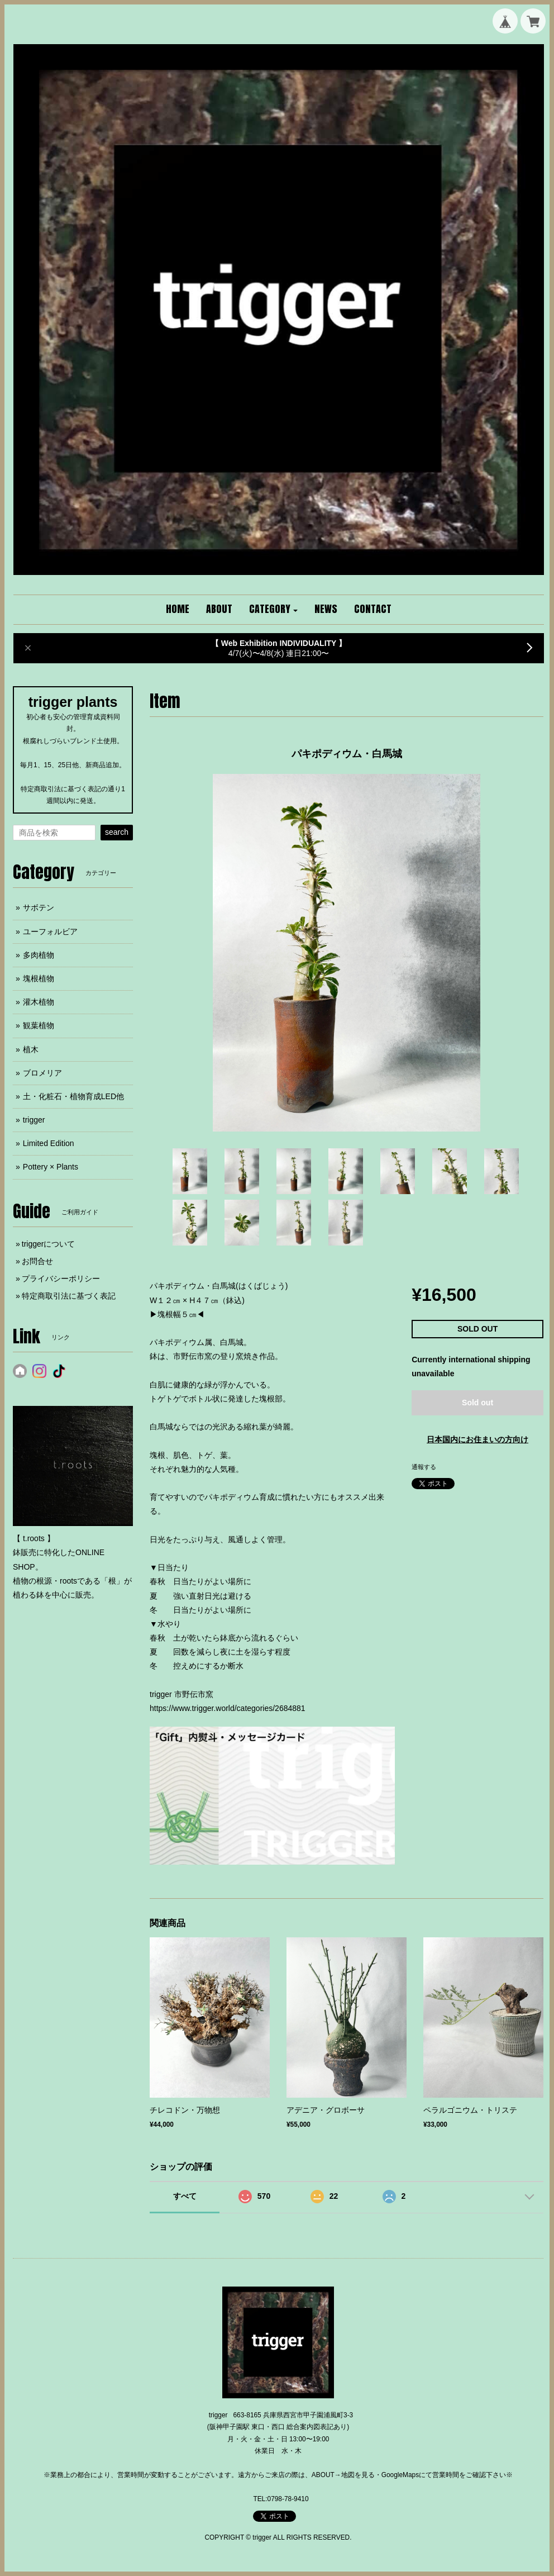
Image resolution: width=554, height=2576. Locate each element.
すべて (185, 2196)
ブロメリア (42, 1072)
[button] (274, 609)
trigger (34, 1119)
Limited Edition (48, 1143)
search (116, 832)
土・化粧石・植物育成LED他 (73, 1096)
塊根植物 (38, 978)
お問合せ (37, 1261)
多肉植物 (38, 954)
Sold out (477, 1402)
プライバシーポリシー (61, 1278)
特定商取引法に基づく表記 (69, 1295)
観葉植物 (38, 1025)
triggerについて (48, 1243)
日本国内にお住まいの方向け (477, 1439)
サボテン (38, 907)
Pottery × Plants (50, 1166)
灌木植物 (38, 1001)
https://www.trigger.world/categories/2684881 (227, 1708)
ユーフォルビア (50, 931)
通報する (424, 1466)
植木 (31, 1049)
